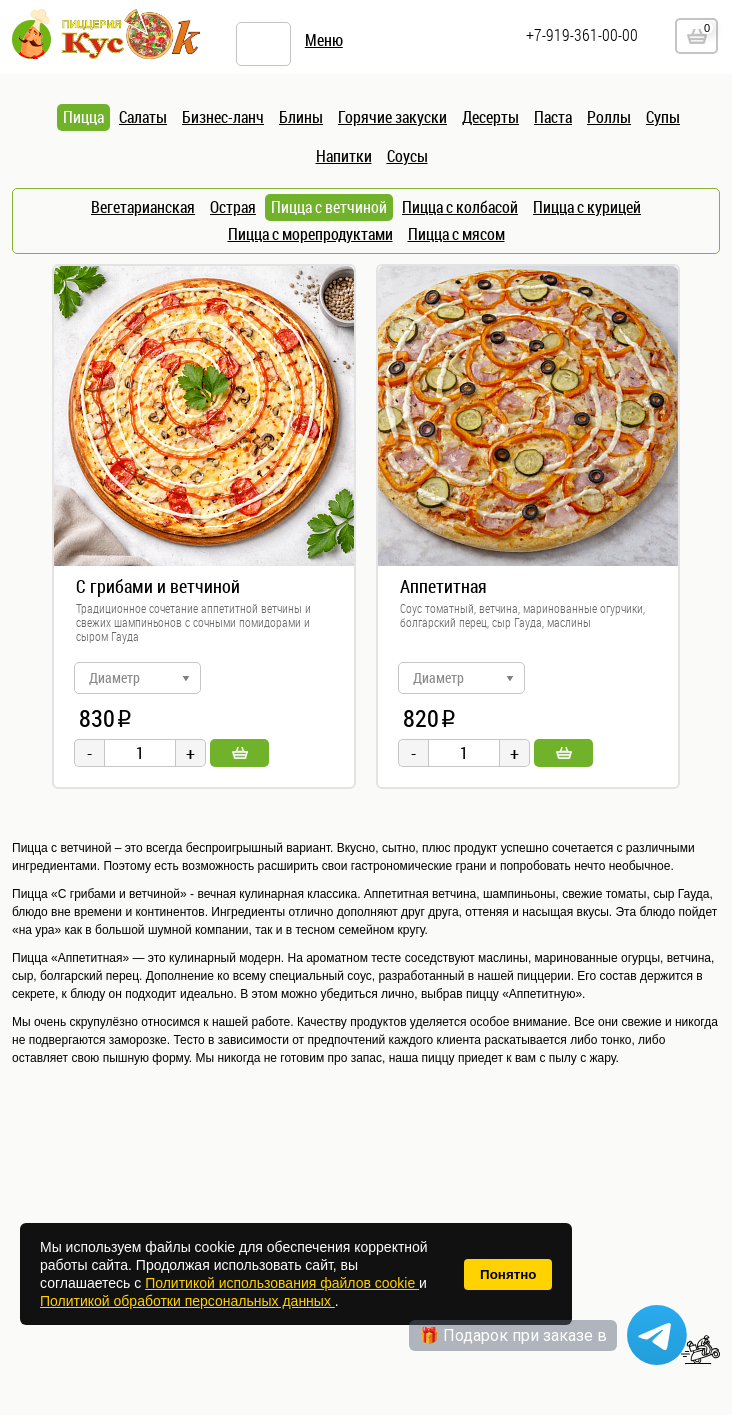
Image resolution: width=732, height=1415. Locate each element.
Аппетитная (443, 586)
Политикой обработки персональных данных (187, 1301)
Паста (553, 117)
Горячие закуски (392, 117)
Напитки (344, 156)
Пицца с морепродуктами (310, 234)
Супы (663, 117)
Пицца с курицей (587, 207)
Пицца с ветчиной (329, 207)
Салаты (143, 117)
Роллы (609, 117)
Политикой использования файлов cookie (282, 1283)
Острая (233, 207)
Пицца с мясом (456, 234)
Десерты (490, 117)
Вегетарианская (143, 207)
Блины (301, 117)
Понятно (508, 1274)
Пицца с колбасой (460, 207)
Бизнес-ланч (223, 117)
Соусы (407, 156)
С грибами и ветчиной (158, 586)
